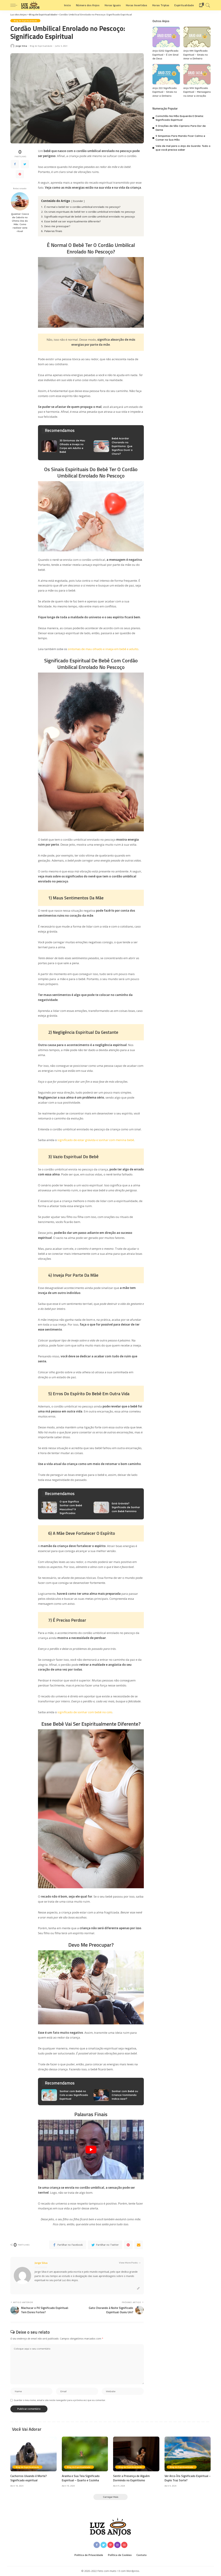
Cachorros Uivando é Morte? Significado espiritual (28, 2478)
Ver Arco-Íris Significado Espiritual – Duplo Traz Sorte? (186, 2478)
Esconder (78, 201)
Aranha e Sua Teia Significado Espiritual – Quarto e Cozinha (81, 2478)
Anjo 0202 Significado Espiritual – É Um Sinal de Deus (165, 54)
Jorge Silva (21, 46)
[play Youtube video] (91, 2150)
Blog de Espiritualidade (25, 20)
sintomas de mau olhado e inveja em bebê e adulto (102, 649)
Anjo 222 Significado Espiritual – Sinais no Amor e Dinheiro (164, 92)
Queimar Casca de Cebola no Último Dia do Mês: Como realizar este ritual (20, 222)
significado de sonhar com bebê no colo (84, 1712)
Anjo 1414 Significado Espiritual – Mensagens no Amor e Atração (197, 92)
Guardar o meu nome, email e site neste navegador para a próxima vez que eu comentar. (60, 2400)
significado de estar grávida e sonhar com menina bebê (95, 1140)
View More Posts (129, 2263)
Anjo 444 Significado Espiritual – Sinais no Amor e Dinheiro (195, 54)
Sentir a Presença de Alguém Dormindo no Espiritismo (131, 2478)
